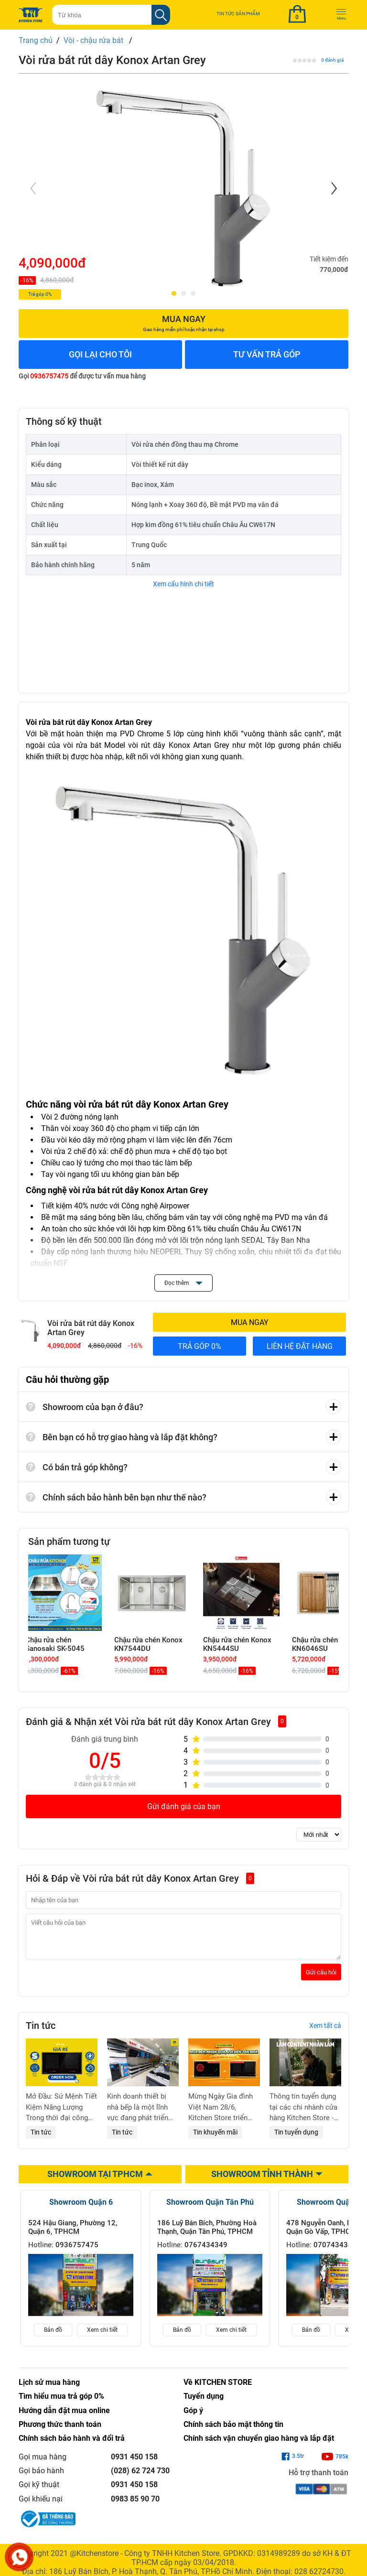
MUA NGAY (250, 1322)
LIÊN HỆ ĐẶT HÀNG (300, 1346)
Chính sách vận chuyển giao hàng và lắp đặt (259, 2445)
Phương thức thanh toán (60, 2431)
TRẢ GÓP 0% (199, 1346)
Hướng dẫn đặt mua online (64, 2417)
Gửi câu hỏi (321, 1979)
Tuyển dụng (204, 2403)
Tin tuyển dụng (296, 2139)
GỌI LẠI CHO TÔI (100, 354)
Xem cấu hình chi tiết (183, 584)
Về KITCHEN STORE (218, 2389)
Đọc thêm (183, 1283)
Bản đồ (53, 2337)
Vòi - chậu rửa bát (94, 40)
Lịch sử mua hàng (49, 2389)
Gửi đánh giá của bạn (183, 1806)
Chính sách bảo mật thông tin (233, 2431)
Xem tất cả (325, 2033)
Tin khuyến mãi (215, 2139)
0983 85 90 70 (135, 2506)
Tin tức (41, 2139)
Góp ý (193, 2417)
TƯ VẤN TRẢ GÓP (267, 354)
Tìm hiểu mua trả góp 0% (61, 2403)
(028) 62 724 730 (140, 2477)
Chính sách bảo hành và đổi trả (72, 2445)
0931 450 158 (134, 2463)
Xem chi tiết (102, 2337)
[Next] (333, 188)
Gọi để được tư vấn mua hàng (82, 376)
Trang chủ (36, 40)
